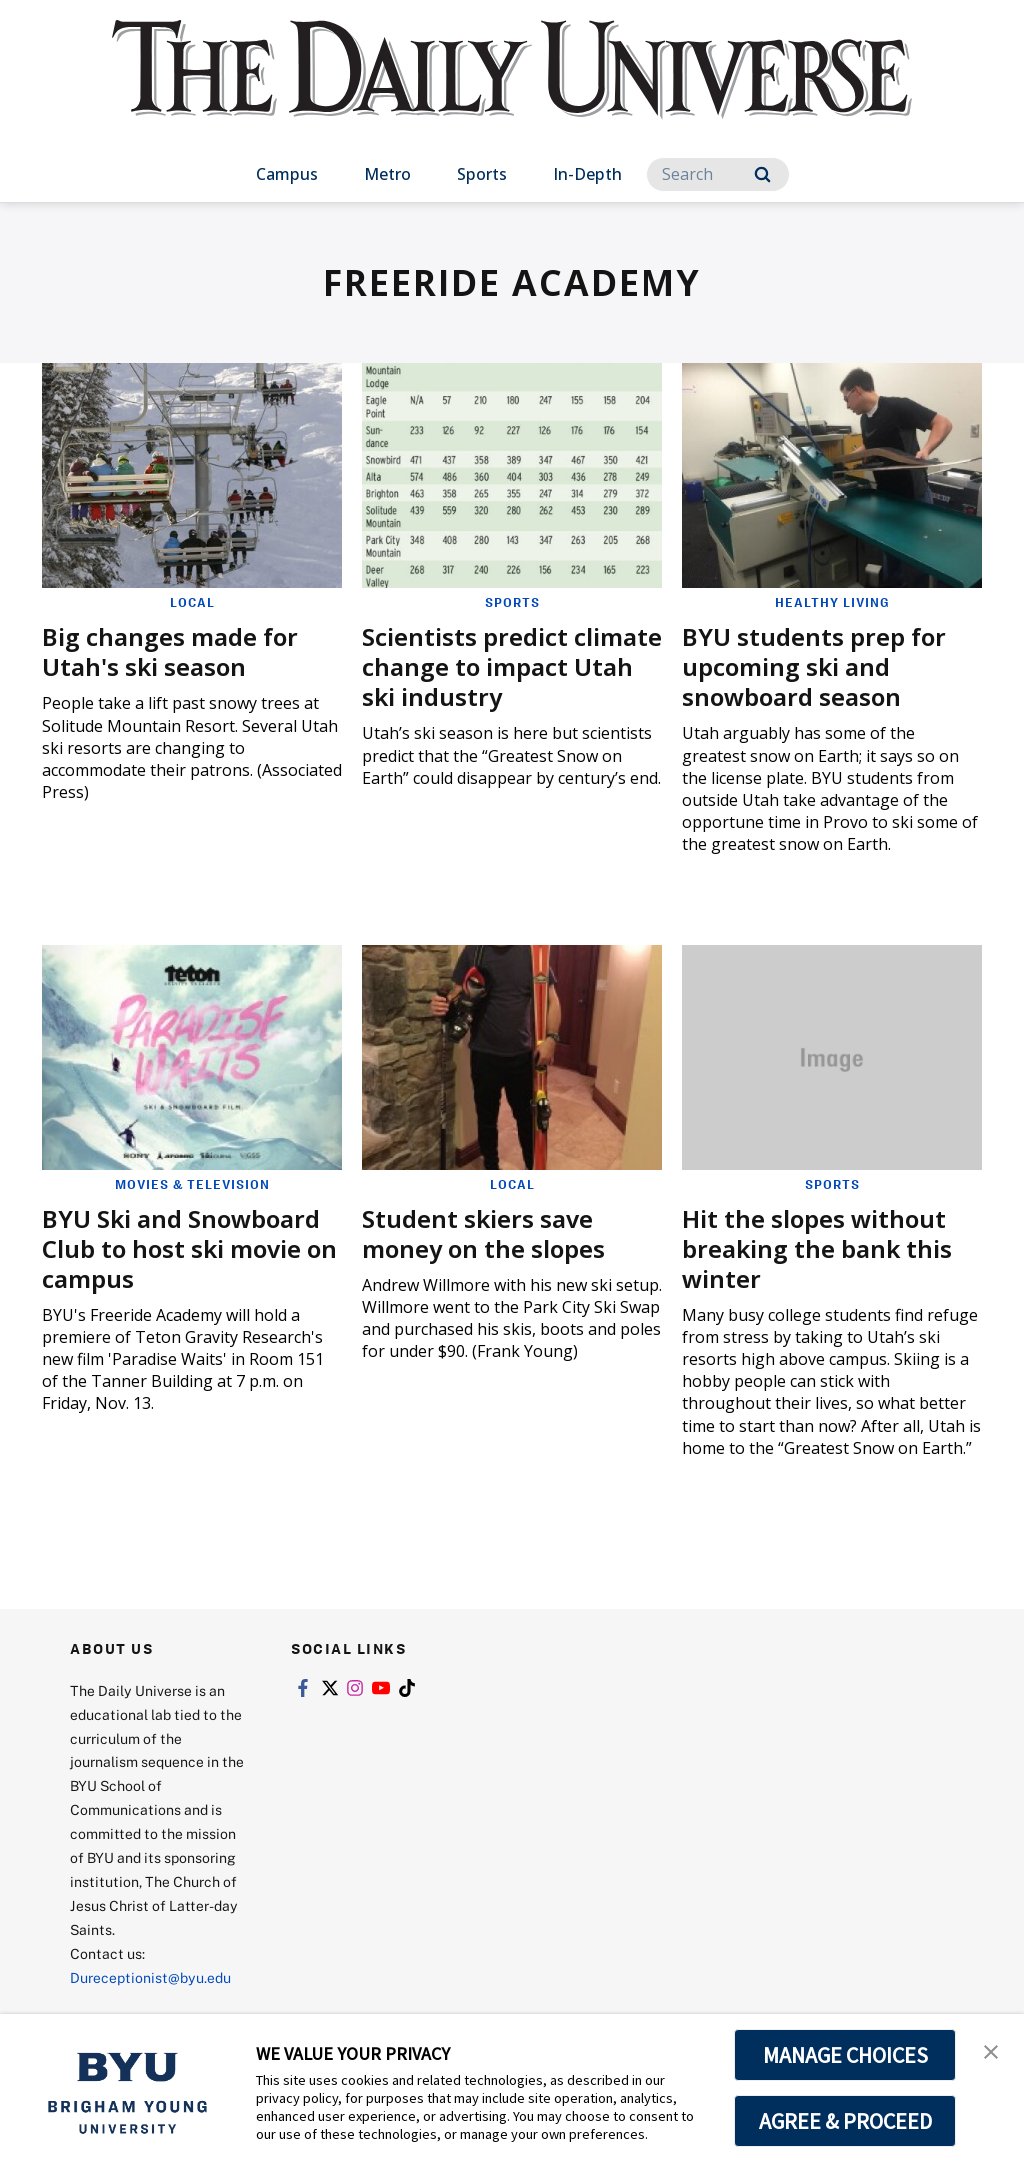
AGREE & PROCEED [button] (845, 2121)
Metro (387, 174)
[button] (991, 2050)
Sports (482, 174)
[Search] (718, 174)
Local (192, 602)
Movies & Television (192, 1184)
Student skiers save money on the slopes (483, 1233)
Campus (287, 174)
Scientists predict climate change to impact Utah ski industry (512, 666)
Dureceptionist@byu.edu (150, 1977)
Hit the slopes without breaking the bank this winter (817, 1248)
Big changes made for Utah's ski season (170, 651)
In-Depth (587, 174)
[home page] (512, 89)
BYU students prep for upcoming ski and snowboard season (814, 666)
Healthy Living (832, 602)
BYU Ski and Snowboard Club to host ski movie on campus (189, 1248)
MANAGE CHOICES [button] (845, 2055)
